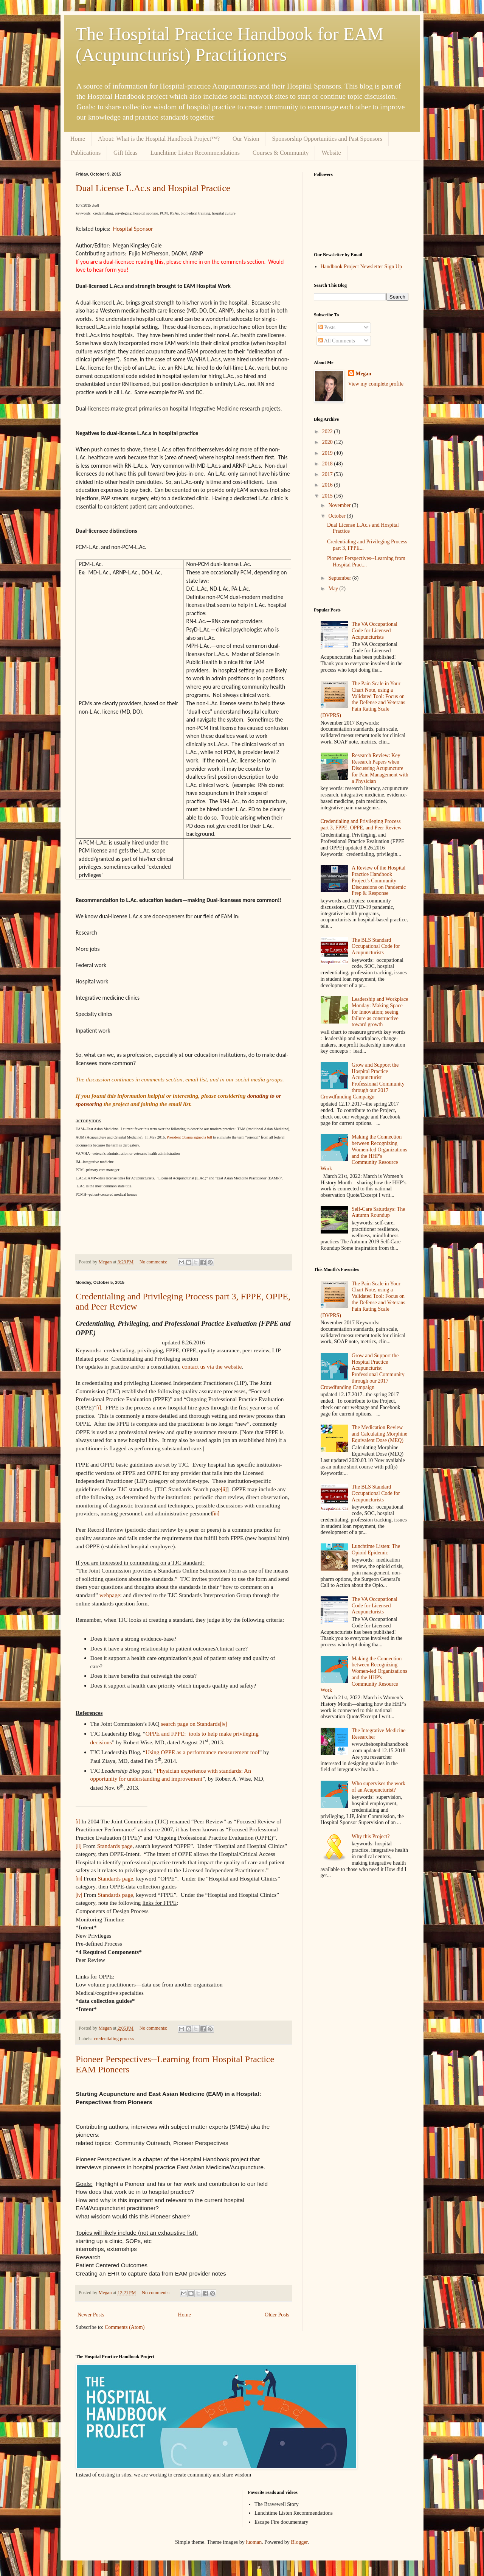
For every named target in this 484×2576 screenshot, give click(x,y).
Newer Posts (91, 2315)
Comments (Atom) (124, 2327)
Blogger (299, 2542)
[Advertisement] (361, 2007)
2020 (328, 442)
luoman (254, 2542)
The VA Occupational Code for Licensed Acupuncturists (374, 630)
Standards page (115, 1846)
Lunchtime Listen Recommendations (195, 152)
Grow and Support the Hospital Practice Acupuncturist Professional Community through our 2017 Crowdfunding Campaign (363, 1081)
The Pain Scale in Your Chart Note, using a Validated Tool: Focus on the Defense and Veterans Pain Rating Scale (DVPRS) (363, 699)
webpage (109, 1595)
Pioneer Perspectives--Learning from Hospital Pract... (366, 561)
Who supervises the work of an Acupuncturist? (378, 1787)
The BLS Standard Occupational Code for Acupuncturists (376, 946)
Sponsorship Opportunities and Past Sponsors (327, 138)
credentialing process (114, 2038)
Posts (326, 327)
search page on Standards (190, 1723)
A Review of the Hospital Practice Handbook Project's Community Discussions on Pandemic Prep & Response (379, 880)
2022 (328, 431)
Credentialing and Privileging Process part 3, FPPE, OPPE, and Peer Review (361, 824)
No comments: (154, 1262)
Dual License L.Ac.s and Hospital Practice (153, 188)
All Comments (336, 341)
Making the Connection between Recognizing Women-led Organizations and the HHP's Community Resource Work (364, 1152)
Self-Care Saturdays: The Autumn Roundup (378, 1212)
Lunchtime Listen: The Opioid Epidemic (376, 1549)
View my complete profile (376, 384)
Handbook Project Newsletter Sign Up (361, 266)
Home (77, 138)
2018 (328, 464)
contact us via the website (212, 1366)
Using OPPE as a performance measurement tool (202, 1752)
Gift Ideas (125, 152)
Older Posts (277, 2315)
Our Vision (246, 138)
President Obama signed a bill (189, 1137)
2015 (328, 496)
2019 (328, 453)
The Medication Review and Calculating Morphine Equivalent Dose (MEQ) (379, 1434)
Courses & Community (281, 152)
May (333, 588)
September (340, 578)
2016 (328, 485)
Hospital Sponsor (133, 228)
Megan (363, 373)
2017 (328, 474)
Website (331, 152)
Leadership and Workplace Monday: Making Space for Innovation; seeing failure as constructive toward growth (380, 1011)
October (337, 516)
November (340, 505)
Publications (86, 152)
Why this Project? (370, 1836)
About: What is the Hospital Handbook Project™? (159, 138)
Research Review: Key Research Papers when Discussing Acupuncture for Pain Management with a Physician (380, 768)
